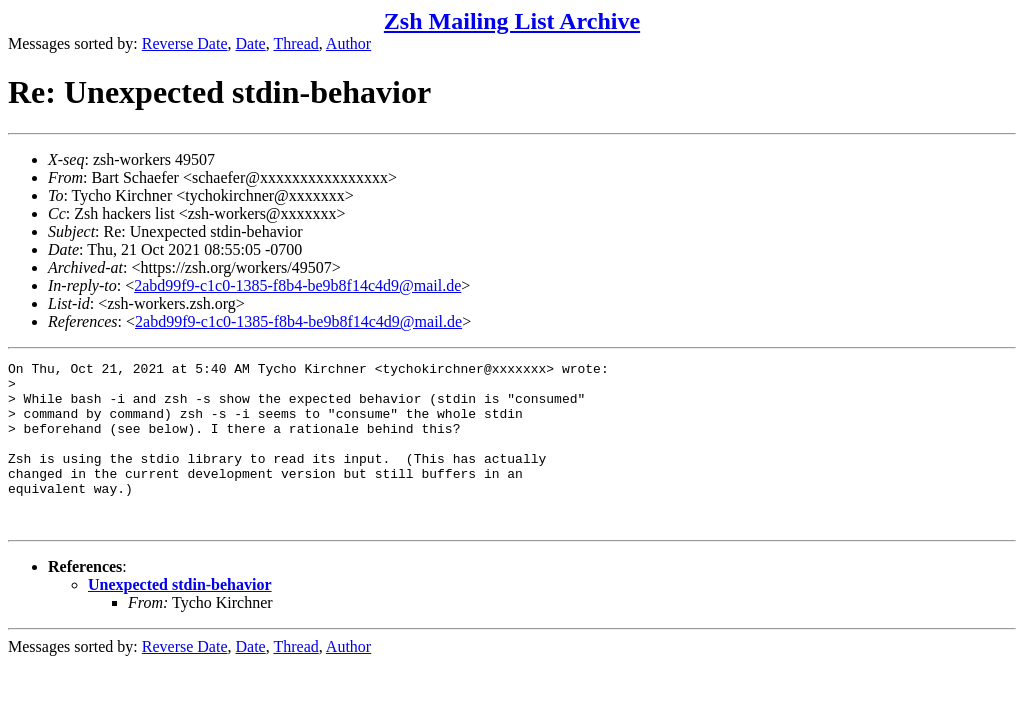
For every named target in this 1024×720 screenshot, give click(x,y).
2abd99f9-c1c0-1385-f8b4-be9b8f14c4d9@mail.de (297, 285)
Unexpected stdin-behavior (180, 617)
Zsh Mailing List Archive (512, 21)
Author (348, 43)
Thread (295, 43)
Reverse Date (185, 43)
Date (251, 43)
